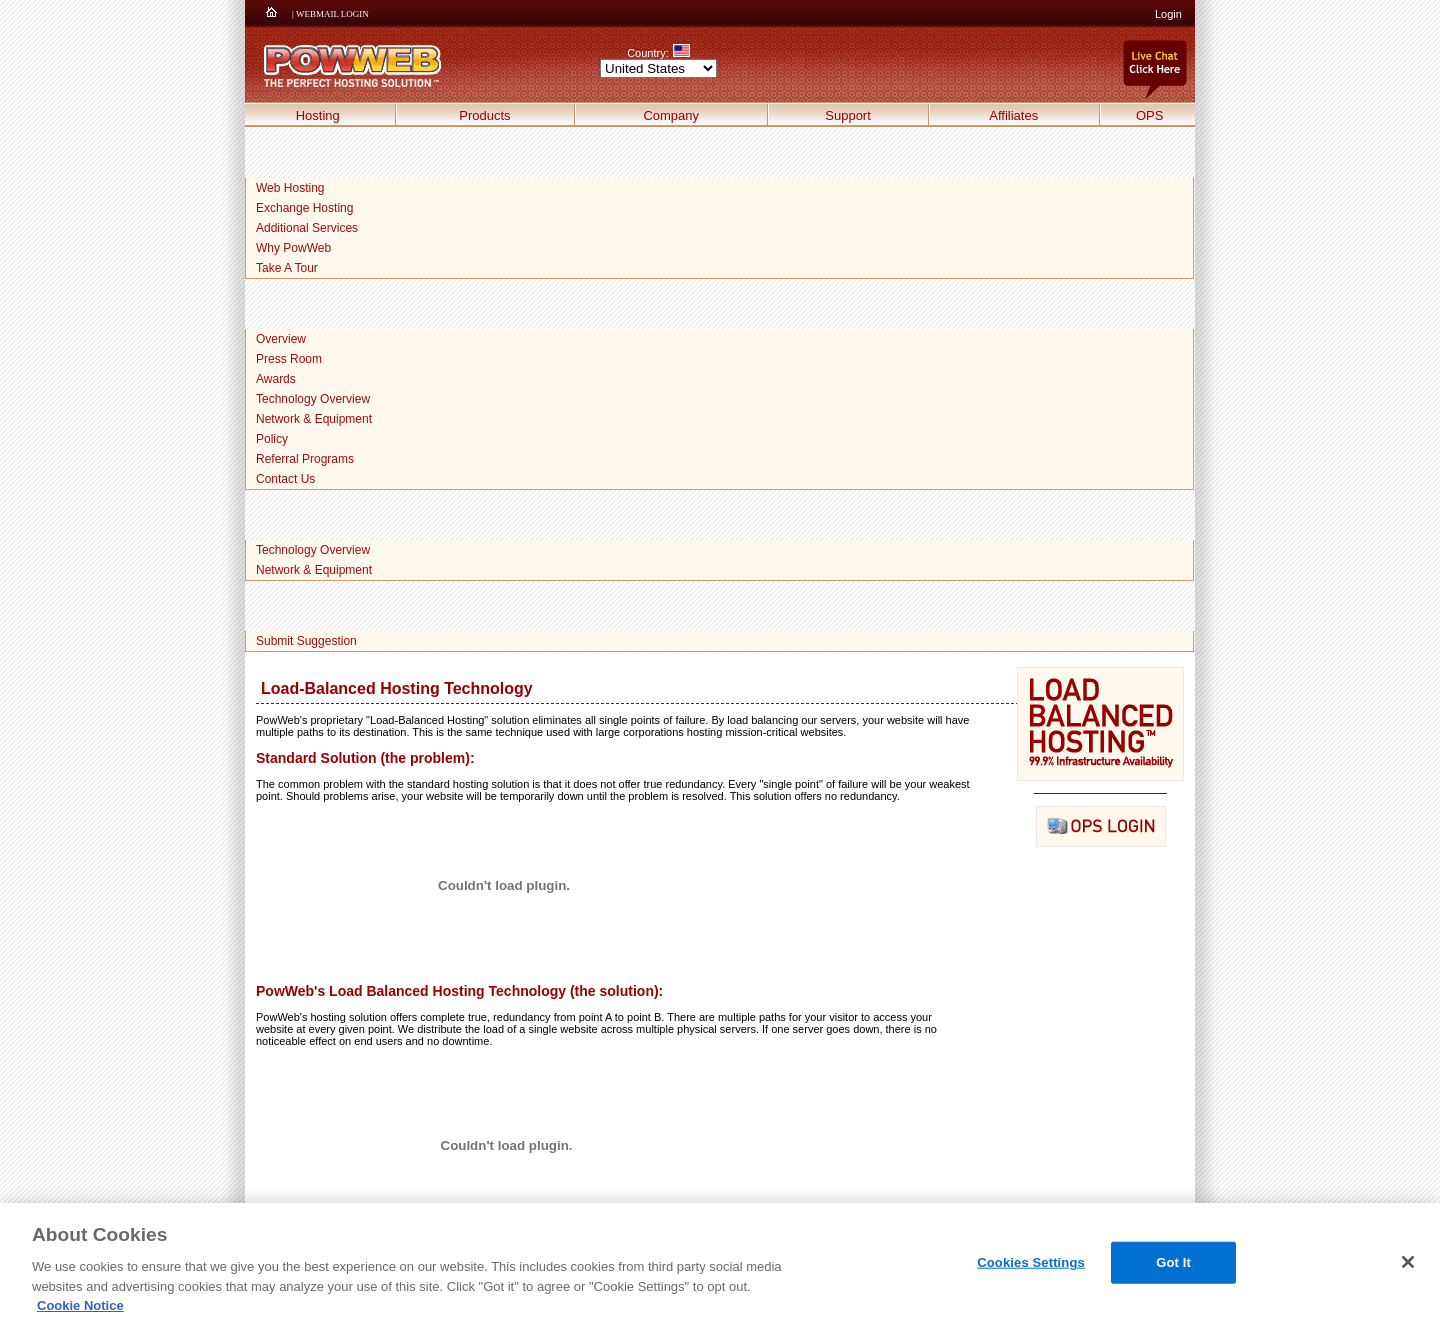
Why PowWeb (293, 248)
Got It (1173, 1262)
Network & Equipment (314, 419)
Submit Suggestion (306, 641)
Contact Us (285, 479)
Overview (281, 339)
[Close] (1408, 1262)
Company (671, 115)
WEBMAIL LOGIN (332, 14)
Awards (276, 379)
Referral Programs (305, 459)
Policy (272, 439)
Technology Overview (313, 399)
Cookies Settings (1031, 1262)
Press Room (289, 359)
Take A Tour (287, 268)
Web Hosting (290, 188)
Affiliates (1013, 115)
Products (484, 115)
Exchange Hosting (304, 208)
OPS (1149, 115)
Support (848, 115)
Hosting (318, 115)
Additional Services (307, 228)
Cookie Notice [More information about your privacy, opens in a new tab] (80, 1305)
